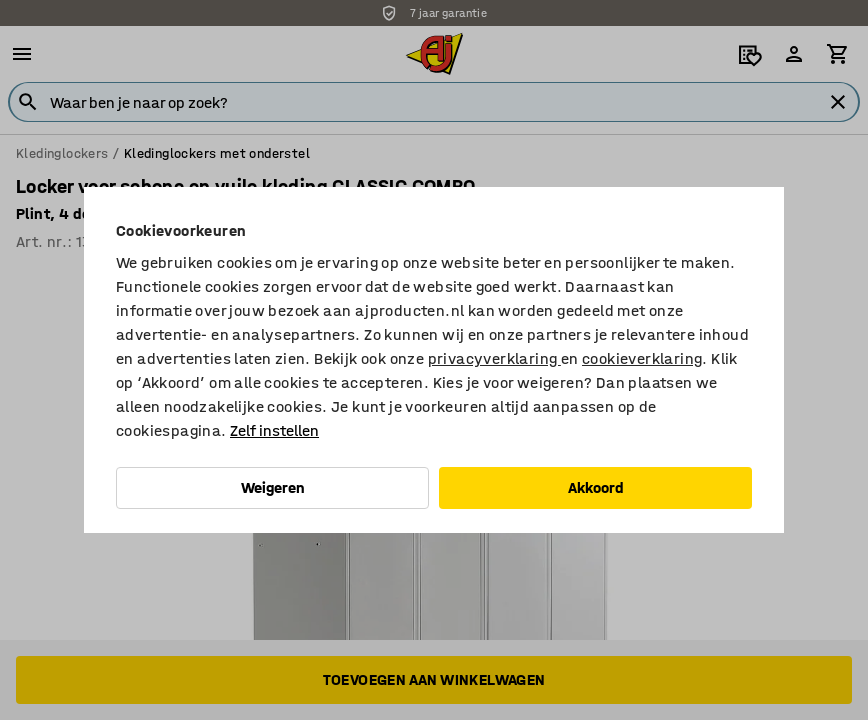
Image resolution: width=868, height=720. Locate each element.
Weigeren (273, 487)
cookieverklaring (642, 358)
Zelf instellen (274, 430)
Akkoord (596, 487)
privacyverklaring (494, 358)
